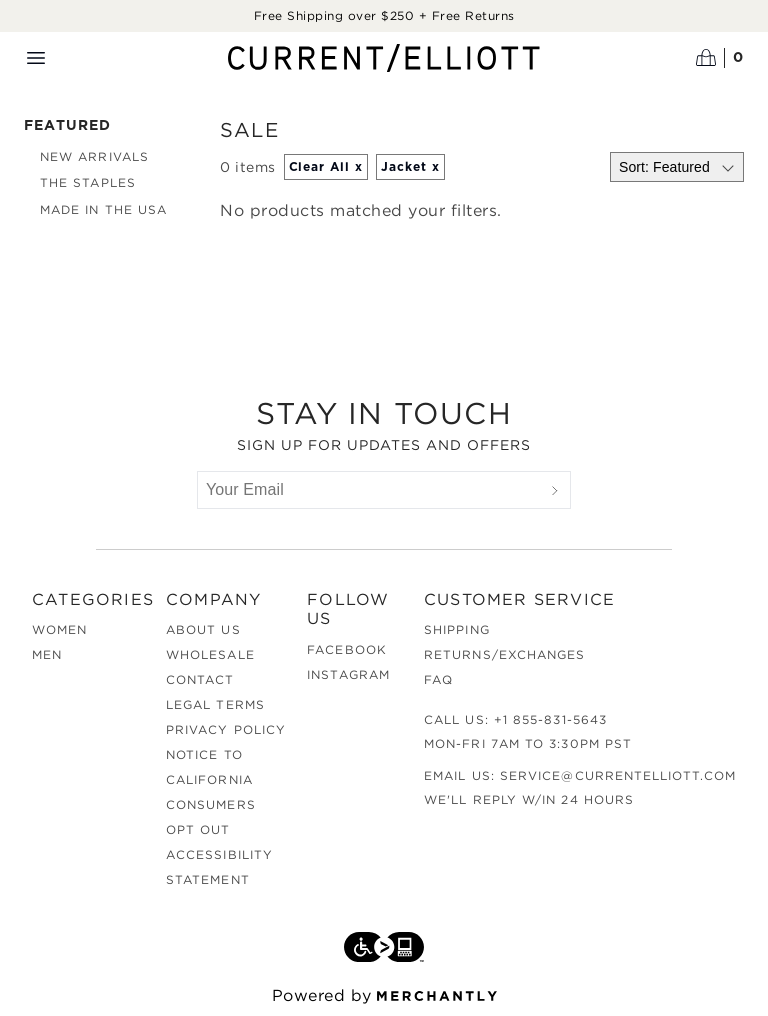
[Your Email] (369, 490)
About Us (203, 629)
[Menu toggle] (36, 58)
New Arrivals (94, 156)
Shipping (457, 629)
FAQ (438, 679)
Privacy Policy (226, 729)
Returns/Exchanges (504, 654)
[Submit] (555, 490)
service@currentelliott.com (618, 775)
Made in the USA (103, 209)
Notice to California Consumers (211, 779)
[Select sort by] (677, 167)
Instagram (348, 674)
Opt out (198, 829)
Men (47, 654)
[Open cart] (720, 58)
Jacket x (410, 167)
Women (59, 629)
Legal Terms (215, 704)
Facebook (347, 649)
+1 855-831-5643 (550, 719)
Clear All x (326, 167)
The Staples (88, 182)
